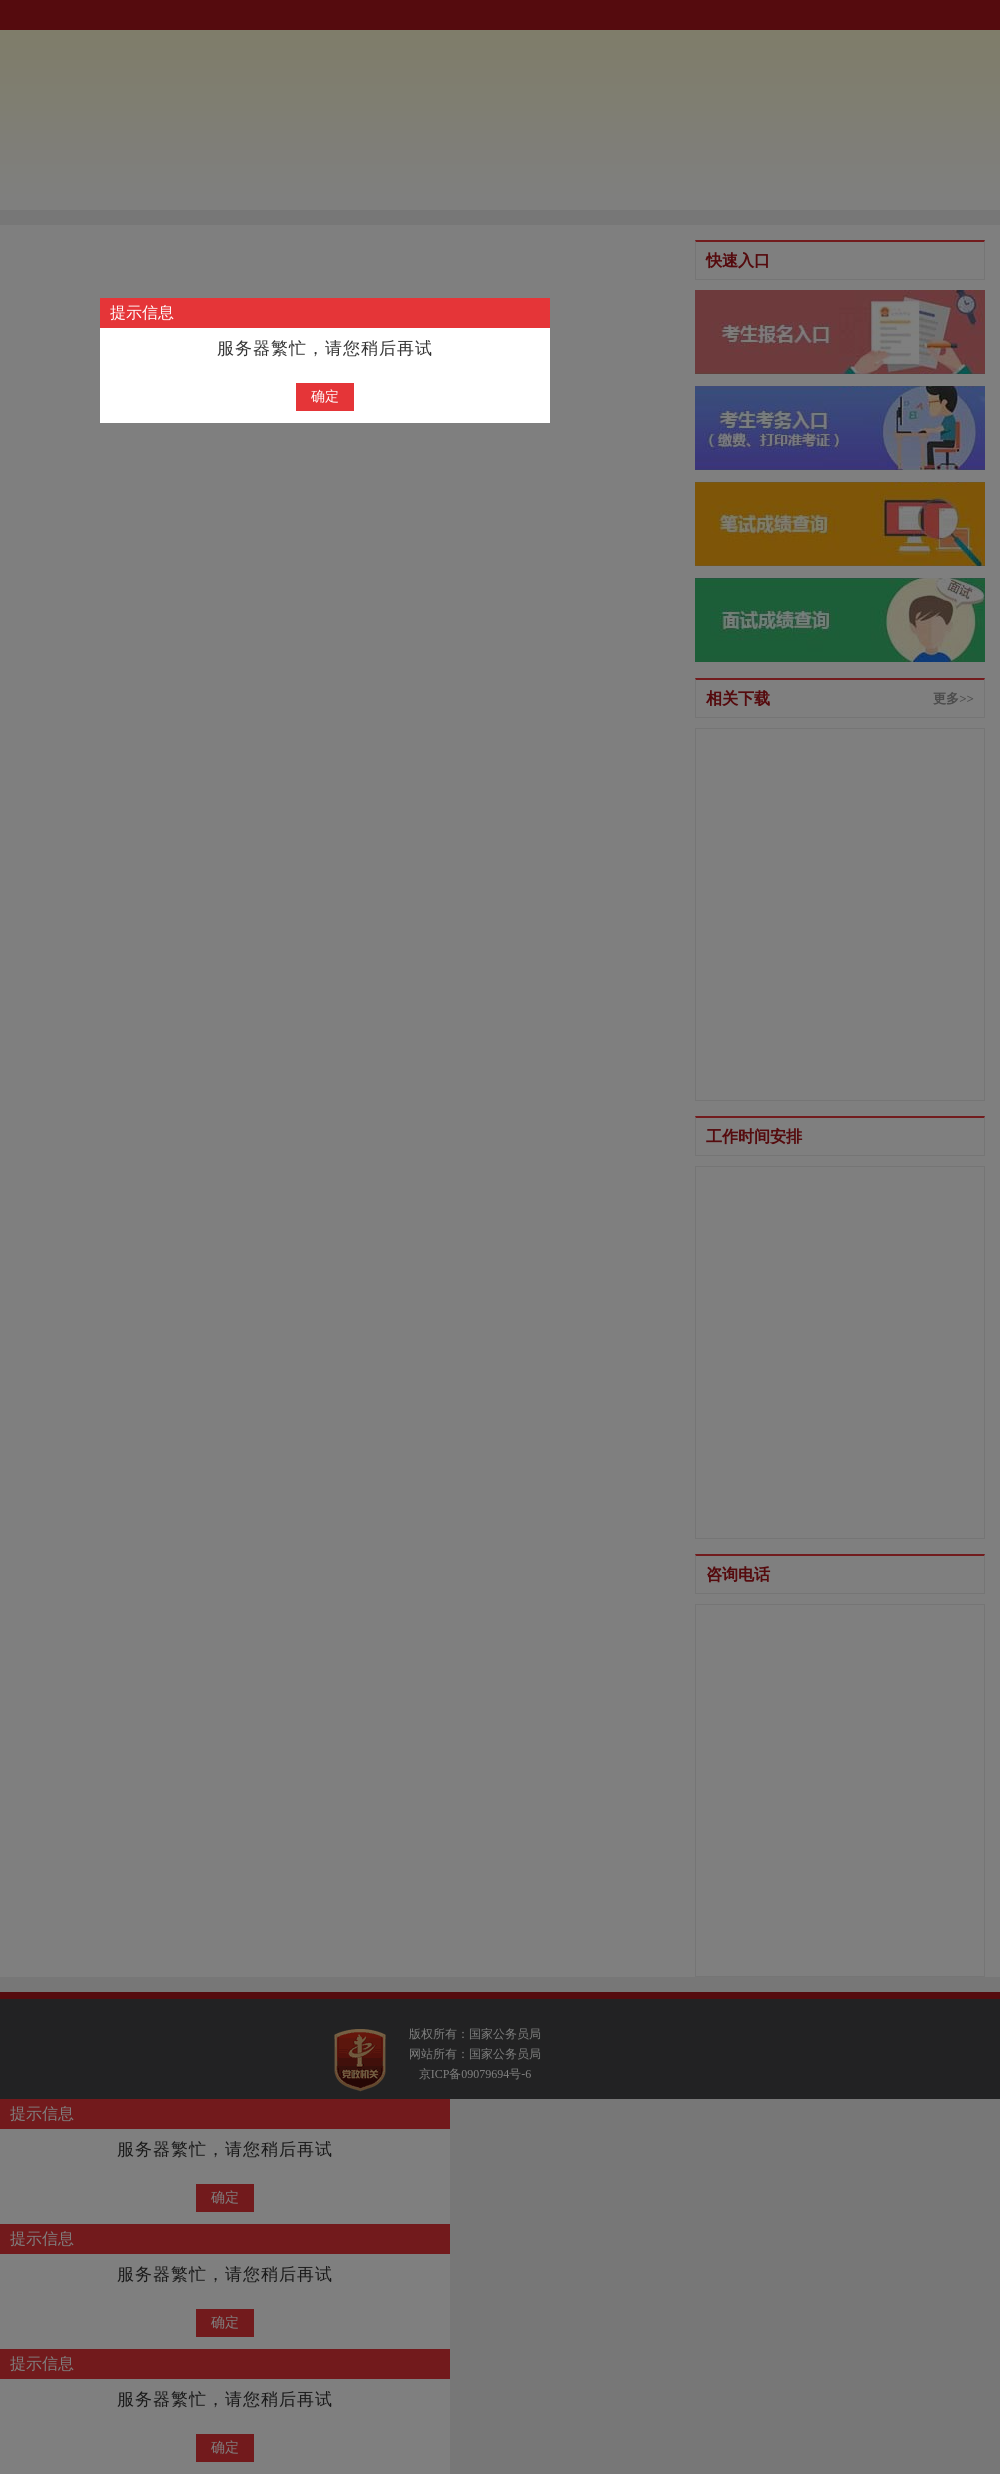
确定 (325, 396)
